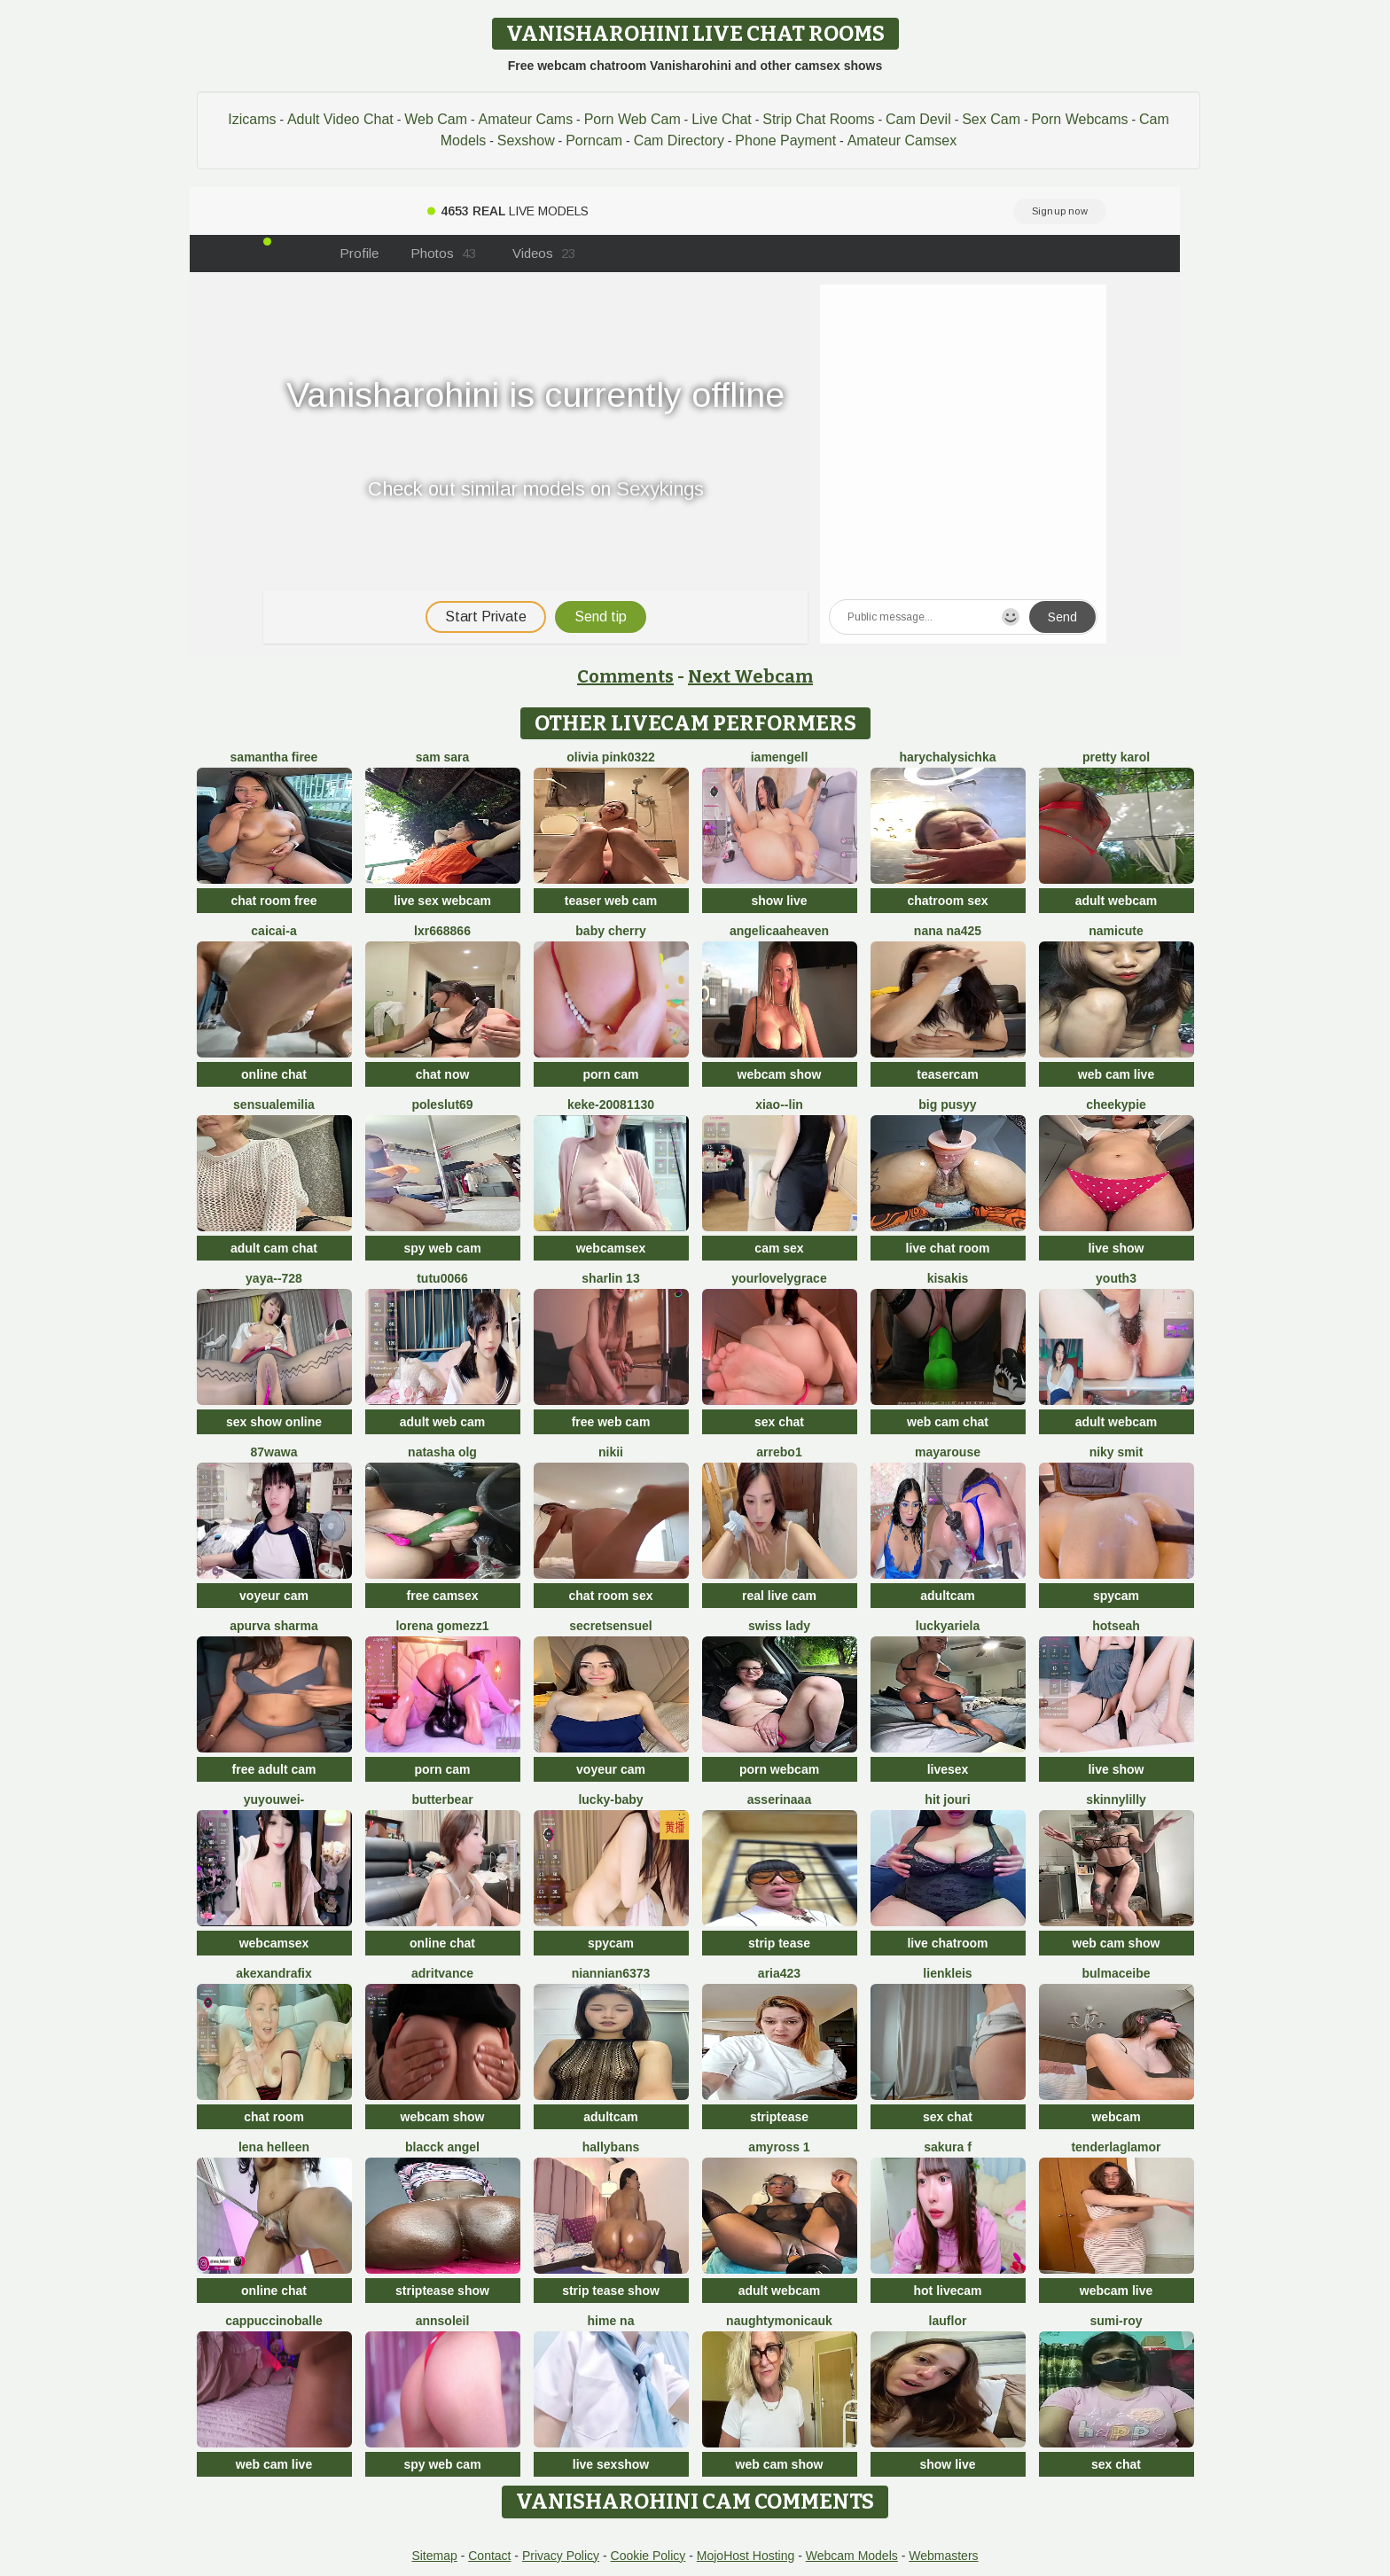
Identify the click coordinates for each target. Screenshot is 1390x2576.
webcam (1115, 2117)
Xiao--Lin (779, 1104)
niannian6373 (611, 1973)
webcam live (1116, 2290)
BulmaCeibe (1116, 1973)
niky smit (1116, 1452)
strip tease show (611, 2290)
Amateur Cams (525, 119)
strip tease (779, 1943)
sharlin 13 (610, 1278)
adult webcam (1116, 901)
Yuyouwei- (274, 1799)
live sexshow (611, 2464)
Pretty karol (1116, 757)
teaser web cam (611, 901)
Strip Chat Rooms (818, 119)
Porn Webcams (1079, 119)
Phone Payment (785, 140)
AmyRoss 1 (778, 2147)
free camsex (443, 1596)
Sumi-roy (1115, 2321)
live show (1116, 1248)
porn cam (610, 1074)
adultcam (947, 1596)
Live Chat (721, 119)
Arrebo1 (778, 1452)
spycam (1116, 1596)
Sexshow (526, 140)
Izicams (252, 119)
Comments (625, 676)
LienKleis (947, 1973)
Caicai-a (273, 931)
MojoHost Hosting (746, 2556)
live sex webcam (442, 901)
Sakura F (948, 2147)
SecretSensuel (610, 1626)
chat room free (273, 901)
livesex (948, 1769)
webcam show (780, 1074)
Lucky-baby (610, 1799)
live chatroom (947, 1943)
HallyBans (611, 2147)
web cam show (1116, 1943)
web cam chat (947, 1422)
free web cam (611, 1422)
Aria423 (779, 1973)
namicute (1116, 931)
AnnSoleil (443, 2321)
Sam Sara (443, 757)
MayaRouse (947, 1452)
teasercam (947, 1074)
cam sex (778, 1248)
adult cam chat (273, 1248)
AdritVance (442, 1973)
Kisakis (948, 1278)
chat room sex (611, 1596)
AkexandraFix (274, 1973)
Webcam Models (852, 2556)
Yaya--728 (274, 1278)
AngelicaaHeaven (779, 931)
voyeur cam (273, 1596)
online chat (274, 1074)
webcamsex (611, 1248)
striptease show (442, 2290)
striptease (779, 2117)
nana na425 (947, 931)
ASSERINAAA (779, 1799)
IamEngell (779, 757)
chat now (443, 1074)
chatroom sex (947, 901)
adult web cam (442, 1422)
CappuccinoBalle (274, 2321)
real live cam (779, 1596)
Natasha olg (442, 1452)
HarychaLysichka (948, 757)
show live (779, 901)
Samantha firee (274, 757)
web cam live (1116, 1074)
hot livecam (947, 2290)
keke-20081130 (610, 1104)
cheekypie (1116, 1104)
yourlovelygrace (778, 1278)
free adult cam (274, 1769)
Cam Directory (679, 140)
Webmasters (943, 2556)
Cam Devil (918, 119)
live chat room (948, 1248)
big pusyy (947, 1104)
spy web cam (441, 1248)
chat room (274, 2117)
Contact (489, 2556)
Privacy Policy (560, 2556)
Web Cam (435, 119)
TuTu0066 (442, 1278)
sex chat (779, 1422)
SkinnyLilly (1116, 1799)
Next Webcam (750, 676)
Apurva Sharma (274, 1626)
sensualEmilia (274, 1104)
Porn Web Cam (632, 119)
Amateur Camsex (902, 140)
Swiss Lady (779, 1626)
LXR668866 (442, 931)
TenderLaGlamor (1115, 2147)
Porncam (594, 140)
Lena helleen (273, 2147)
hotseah (1116, 1626)
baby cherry (610, 931)
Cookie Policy (648, 2556)
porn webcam (779, 1769)
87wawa (274, 1452)
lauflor (948, 2321)
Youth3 (1116, 1278)
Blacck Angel (442, 2147)
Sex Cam (991, 119)
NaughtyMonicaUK (779, 2321)
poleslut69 (441, 1104)
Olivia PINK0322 (610, 757)
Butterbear (441, 1799)
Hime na (611, 2321)
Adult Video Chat (340, 119)
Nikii (610, 1452)
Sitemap (434, 2556)
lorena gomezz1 (441, 1626)
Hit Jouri (947, 1799)
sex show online (274, 1422)
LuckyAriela (948, 1626)
